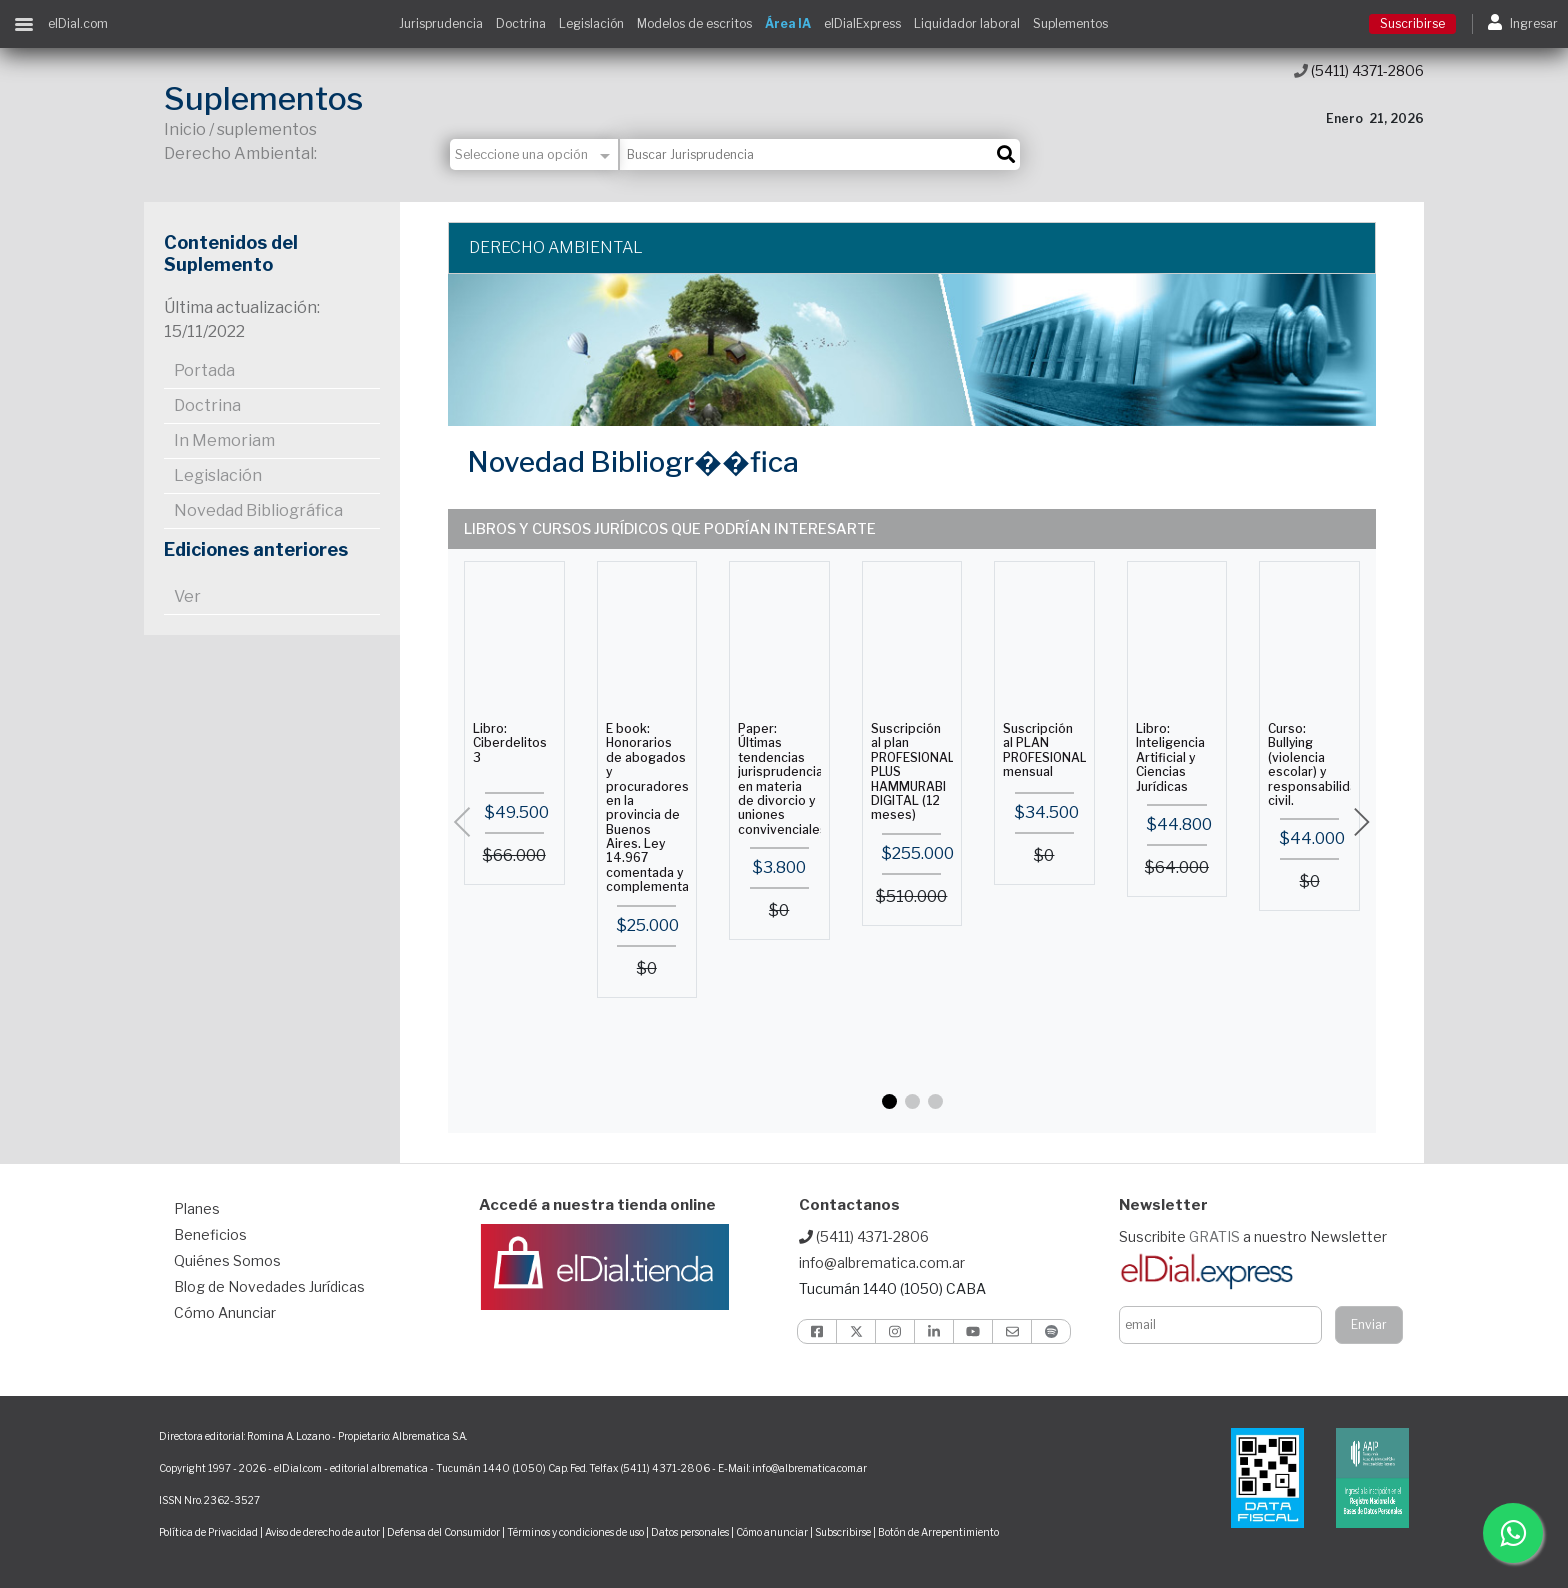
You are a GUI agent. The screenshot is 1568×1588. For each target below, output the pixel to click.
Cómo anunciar (772, 1532)
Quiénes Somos (227, 1260)
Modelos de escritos (694, 23)
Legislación (591, 23)
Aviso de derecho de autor (322, 1532)
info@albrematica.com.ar (882, 1262)
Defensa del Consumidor (443, 1532)
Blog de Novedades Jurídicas (269, 1286)
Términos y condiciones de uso (575, 1532)
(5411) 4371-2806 (1359, 70)
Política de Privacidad (208, 1532)
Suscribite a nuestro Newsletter (1253, 1236)
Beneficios (210, 1234)
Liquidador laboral (967, 23)
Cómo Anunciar (225, 1312)
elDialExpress (862, 23)
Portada (204, 370)
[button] (889, 1101)
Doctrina (521, 23)
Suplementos (1070, 23)
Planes (197, 1208)
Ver (187, 596)
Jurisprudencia (441, 23)
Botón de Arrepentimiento (938, 1532)
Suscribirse (1412, 23)
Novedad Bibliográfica (258, 510)
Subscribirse (844, 1532)
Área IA (788, 23)
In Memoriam (224, 440)
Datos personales (690, 1532)
